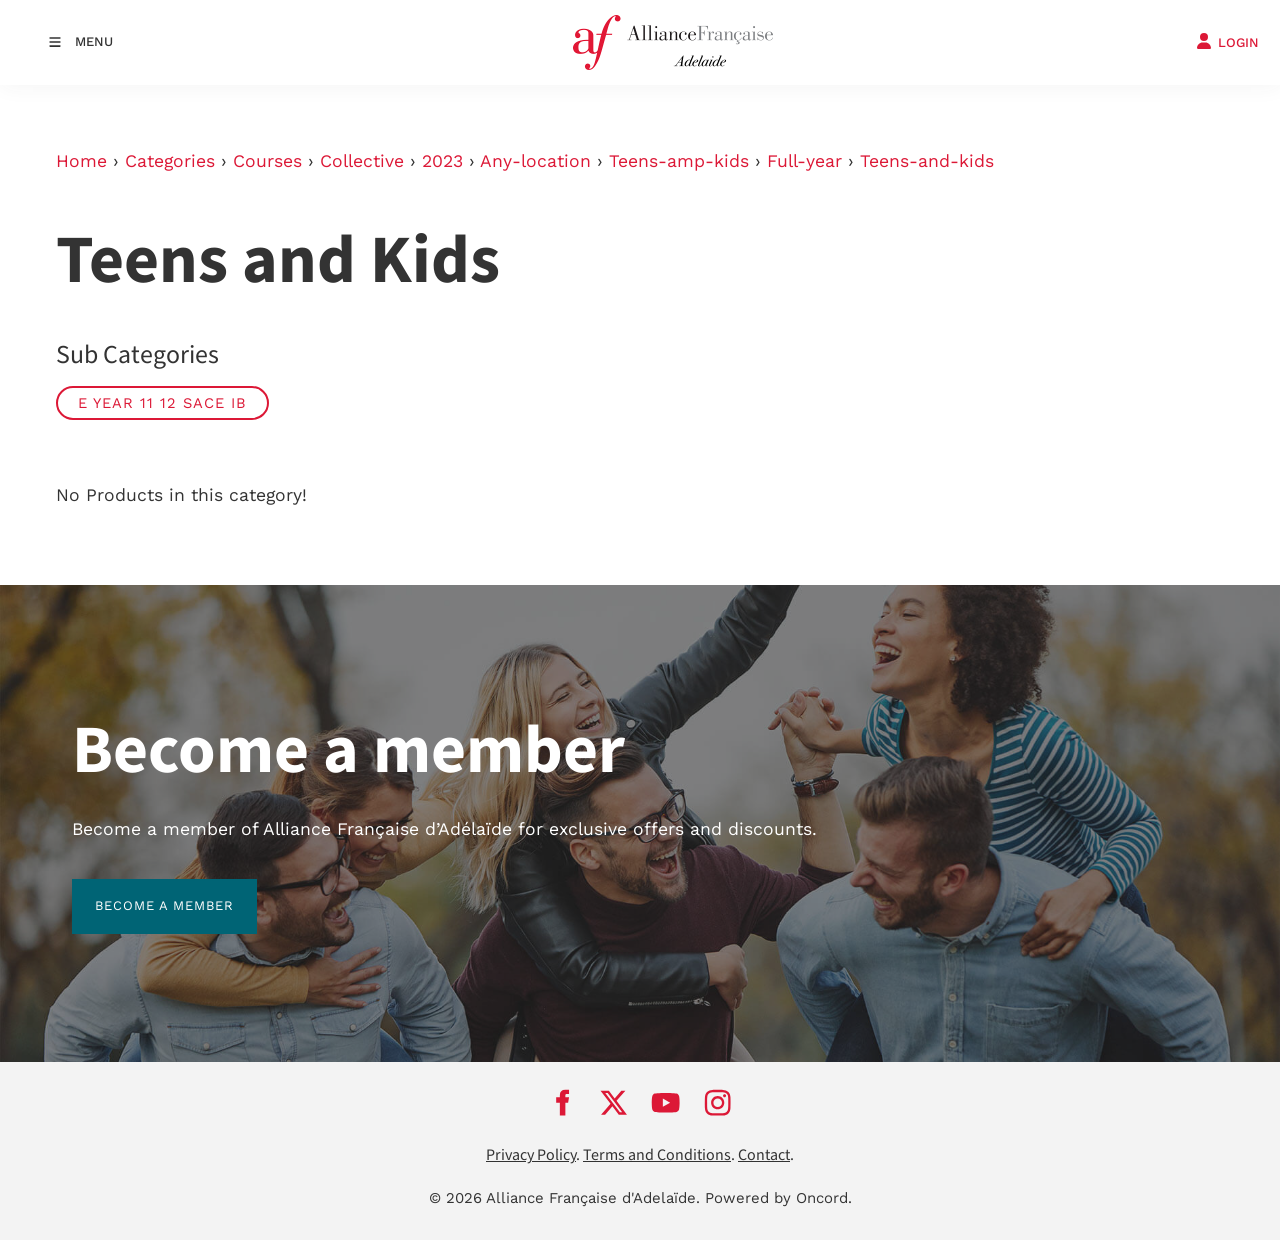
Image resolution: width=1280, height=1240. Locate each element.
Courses (267, 161)
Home (81, 161)
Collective (362, 161)
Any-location (535, 161)
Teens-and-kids (927, 161)
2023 (442, 161)
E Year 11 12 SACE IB (162, 403)
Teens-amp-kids (679, 161)
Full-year (804, 161)
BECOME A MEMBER (141, 890)
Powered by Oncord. (778, 1198)
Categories (170, 161)
